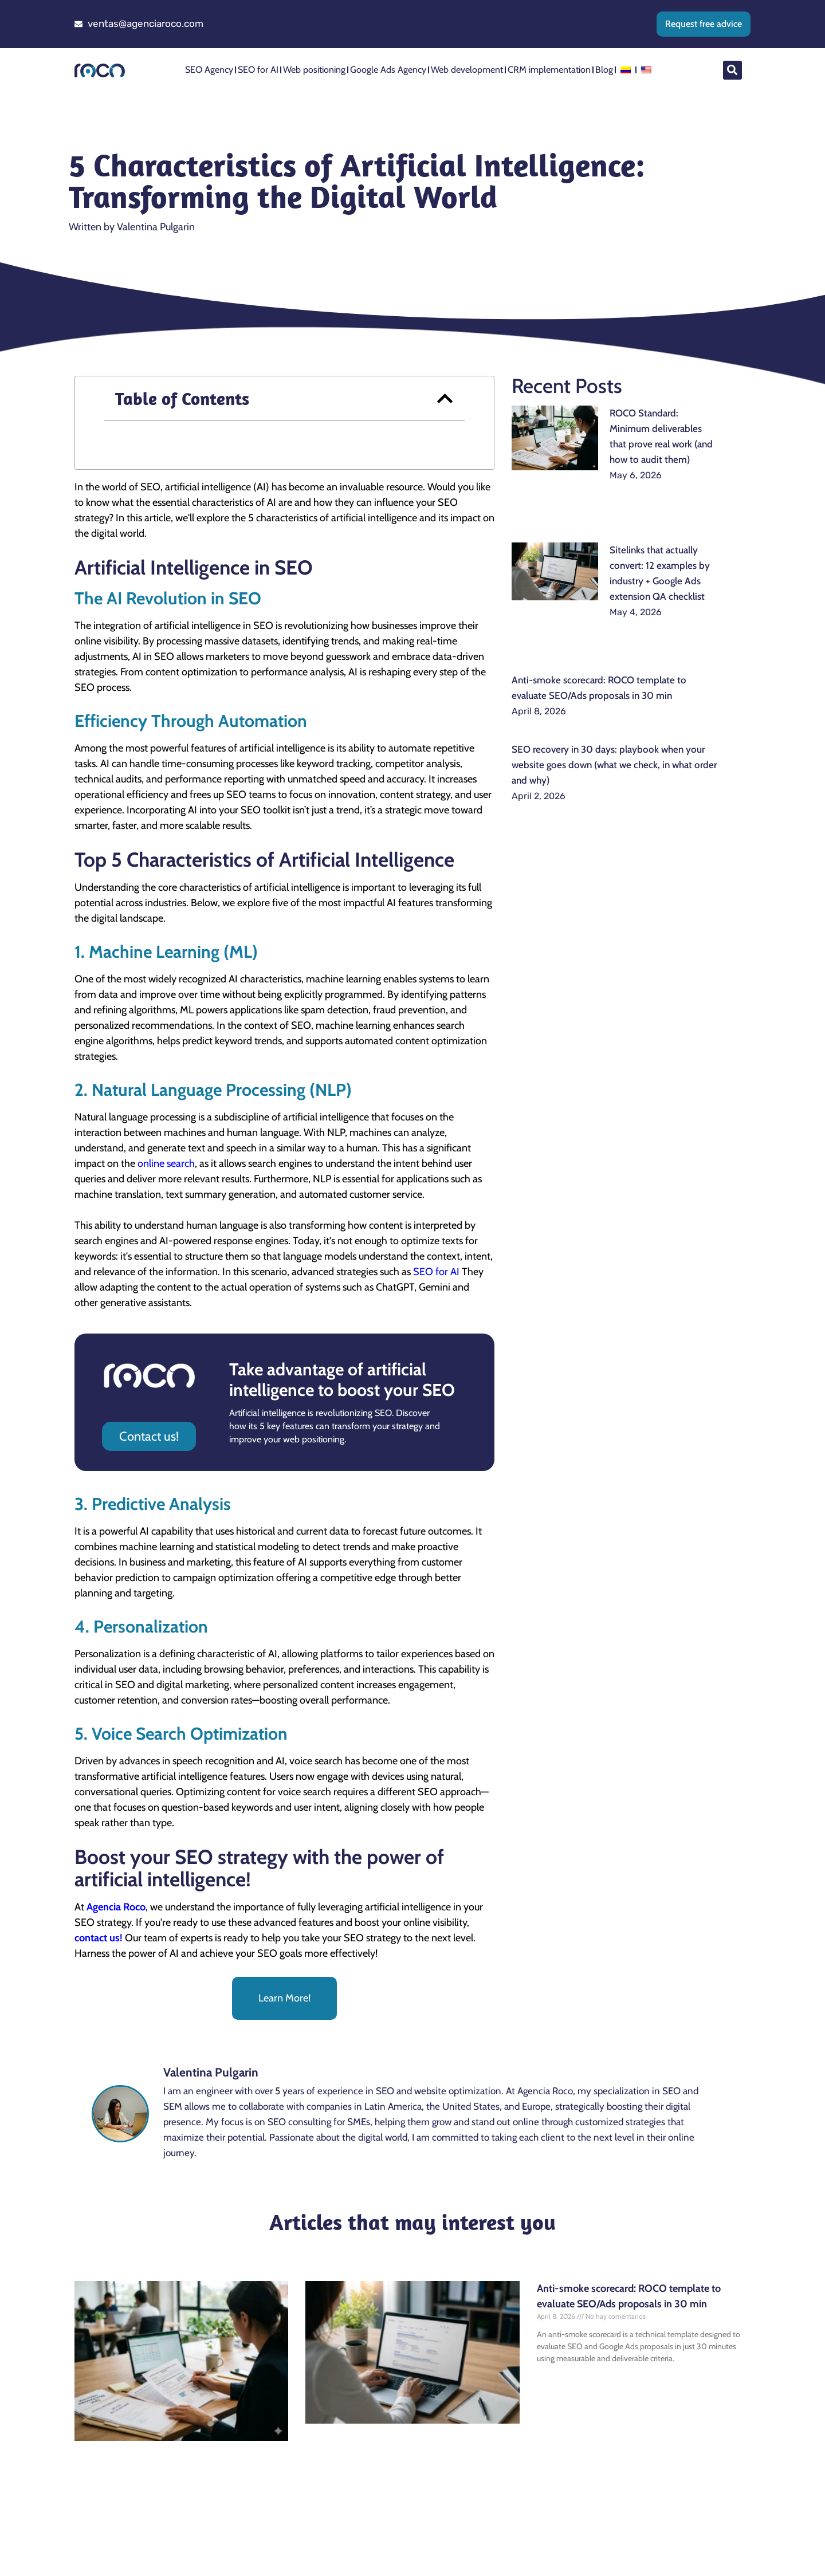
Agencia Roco (116, 1907)
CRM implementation (549, 69)
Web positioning (314, 69)
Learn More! (284, 1998)
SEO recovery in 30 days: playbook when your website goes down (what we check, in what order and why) (614, 765)
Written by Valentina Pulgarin (132, 227)
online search (166, 1163)
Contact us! (149, 1436)
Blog (604, 69)
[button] (732, 70)
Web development (467, 69)
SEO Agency (209, 69)
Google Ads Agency (388, 69)
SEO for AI (258, 69)
